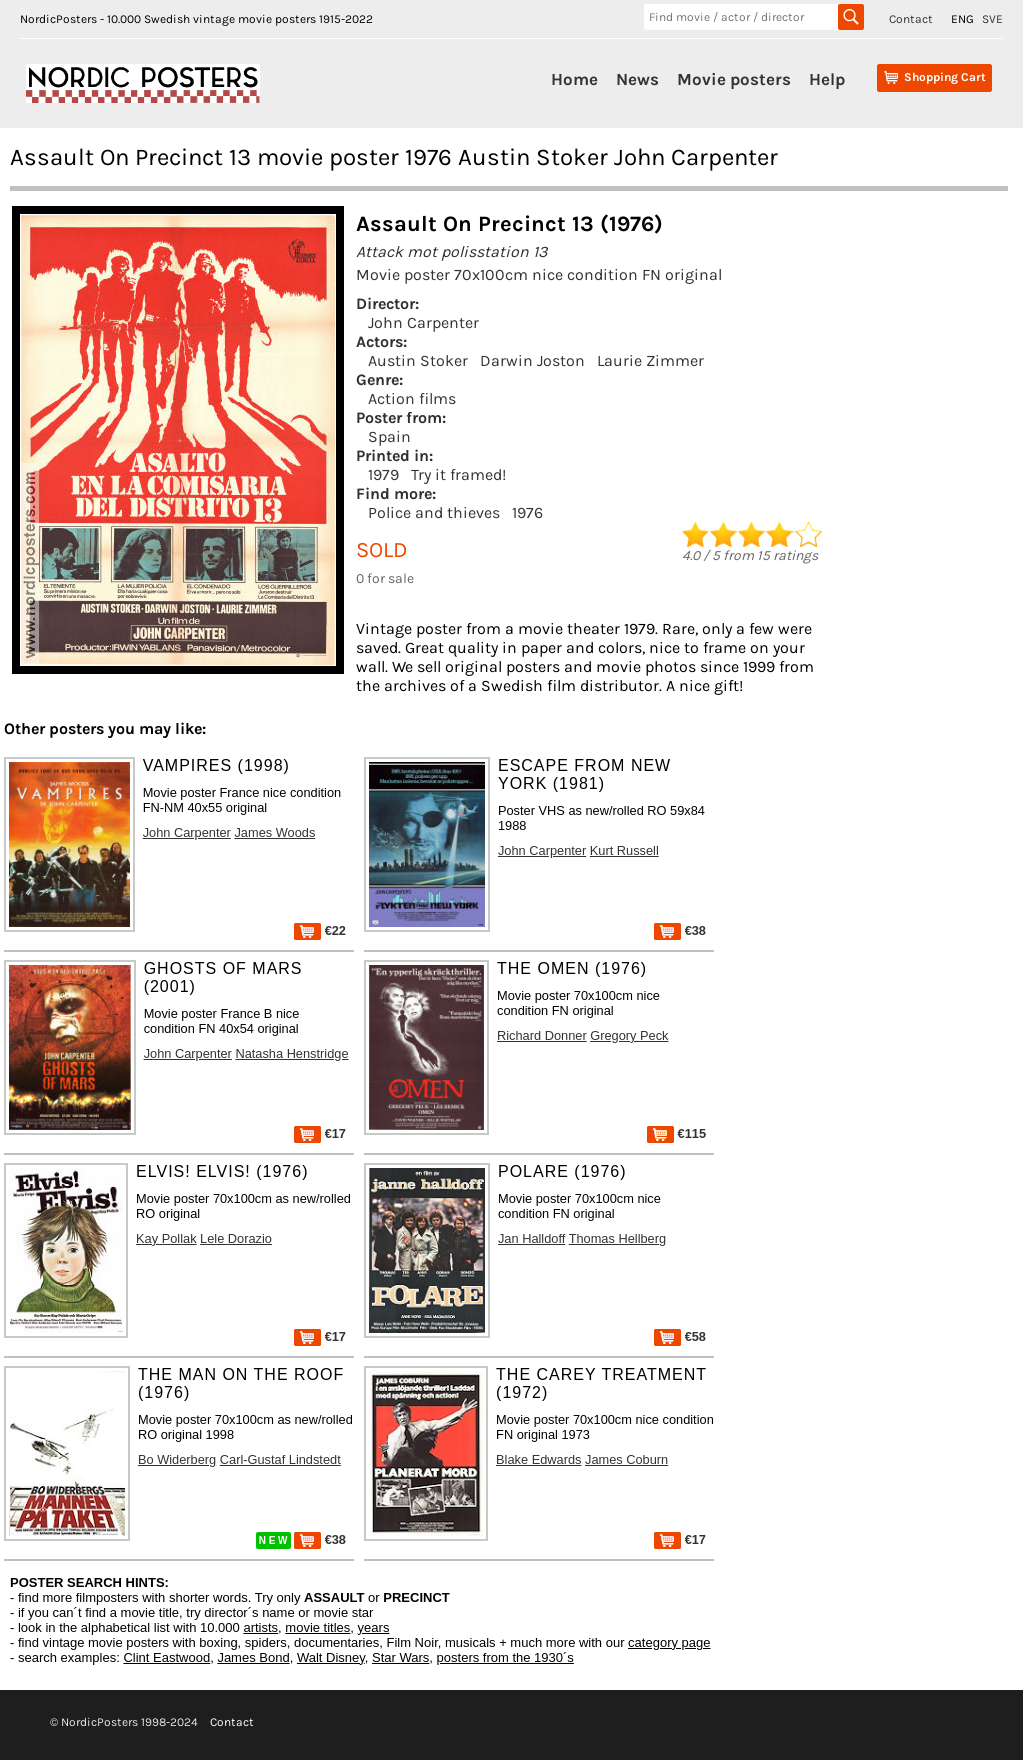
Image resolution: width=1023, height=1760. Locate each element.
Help (827, 79)
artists (260, 1627)
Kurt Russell (624, 850)
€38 (680, 930)
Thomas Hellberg (617, 1238)
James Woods (274, 832)
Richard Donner (542, 1035)
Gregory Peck (629, 1035)
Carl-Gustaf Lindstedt (280, 1459)
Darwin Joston (532, 360)
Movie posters (734, 79)
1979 (383, 474)
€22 (320, 930)
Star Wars (400, 1657)
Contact (911, 19)
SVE (992, 19)
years (374, 1627)
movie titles (317, 1627)
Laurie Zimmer (650, 360)
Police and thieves (434, 512)
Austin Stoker (418, 360)
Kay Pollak (166, 1238)
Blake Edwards (538, 1459)
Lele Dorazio (236, 1238)
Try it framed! (458, 474)
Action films (412, 398)
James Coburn (626, 1459)
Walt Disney (331, 1657)
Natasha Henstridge (291, 1053)
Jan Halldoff (531, 1238)
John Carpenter (423, 322)
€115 (676, 1133)
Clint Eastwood (166, 1657)
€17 (320, 1133)
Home (574, 79)
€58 (680, 1336)
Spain (389, 436)
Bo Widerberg (177, 1459)
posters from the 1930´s (505, 1657)
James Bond (253, 1657)
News (637, 79)
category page (669, 1642)
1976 (527, 512)
